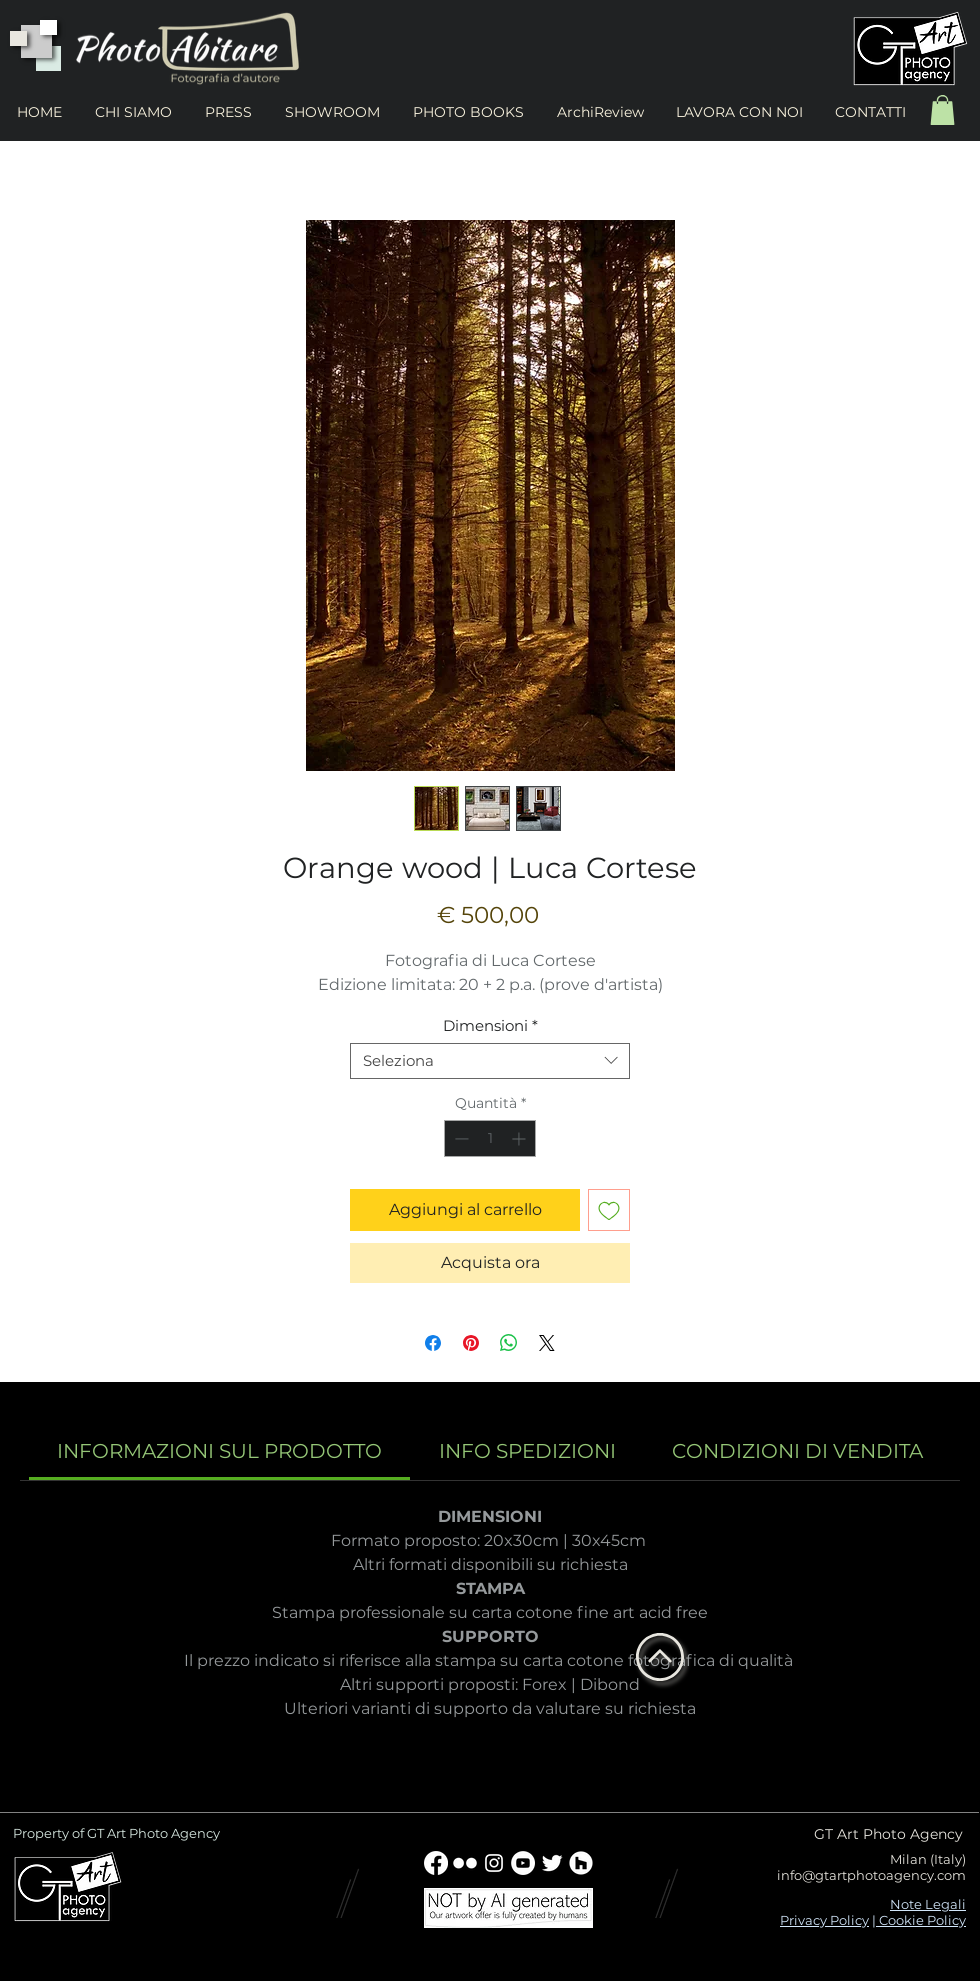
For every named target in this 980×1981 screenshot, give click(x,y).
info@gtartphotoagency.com (871, 1875)
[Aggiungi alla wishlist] (609, 1210)
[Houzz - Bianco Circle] (581, 1863)
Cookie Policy (921, 1920)
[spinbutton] (490, 1138)
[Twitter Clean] (552, 1863)
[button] (942, 110)
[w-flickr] (465, 1863)
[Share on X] (547, 1343)
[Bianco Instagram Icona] (494, 1863)
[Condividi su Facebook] (433, 1343)
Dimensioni (490, 1026)
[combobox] (490, 1061)
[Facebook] (436, 1863)
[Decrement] (459, 1138)
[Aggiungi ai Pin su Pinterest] (471, 1343)
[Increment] (520, 1138)
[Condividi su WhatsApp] (509, 1343)
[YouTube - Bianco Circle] (523, 1863)
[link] (219, 1451)
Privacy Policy (824, 1920)
